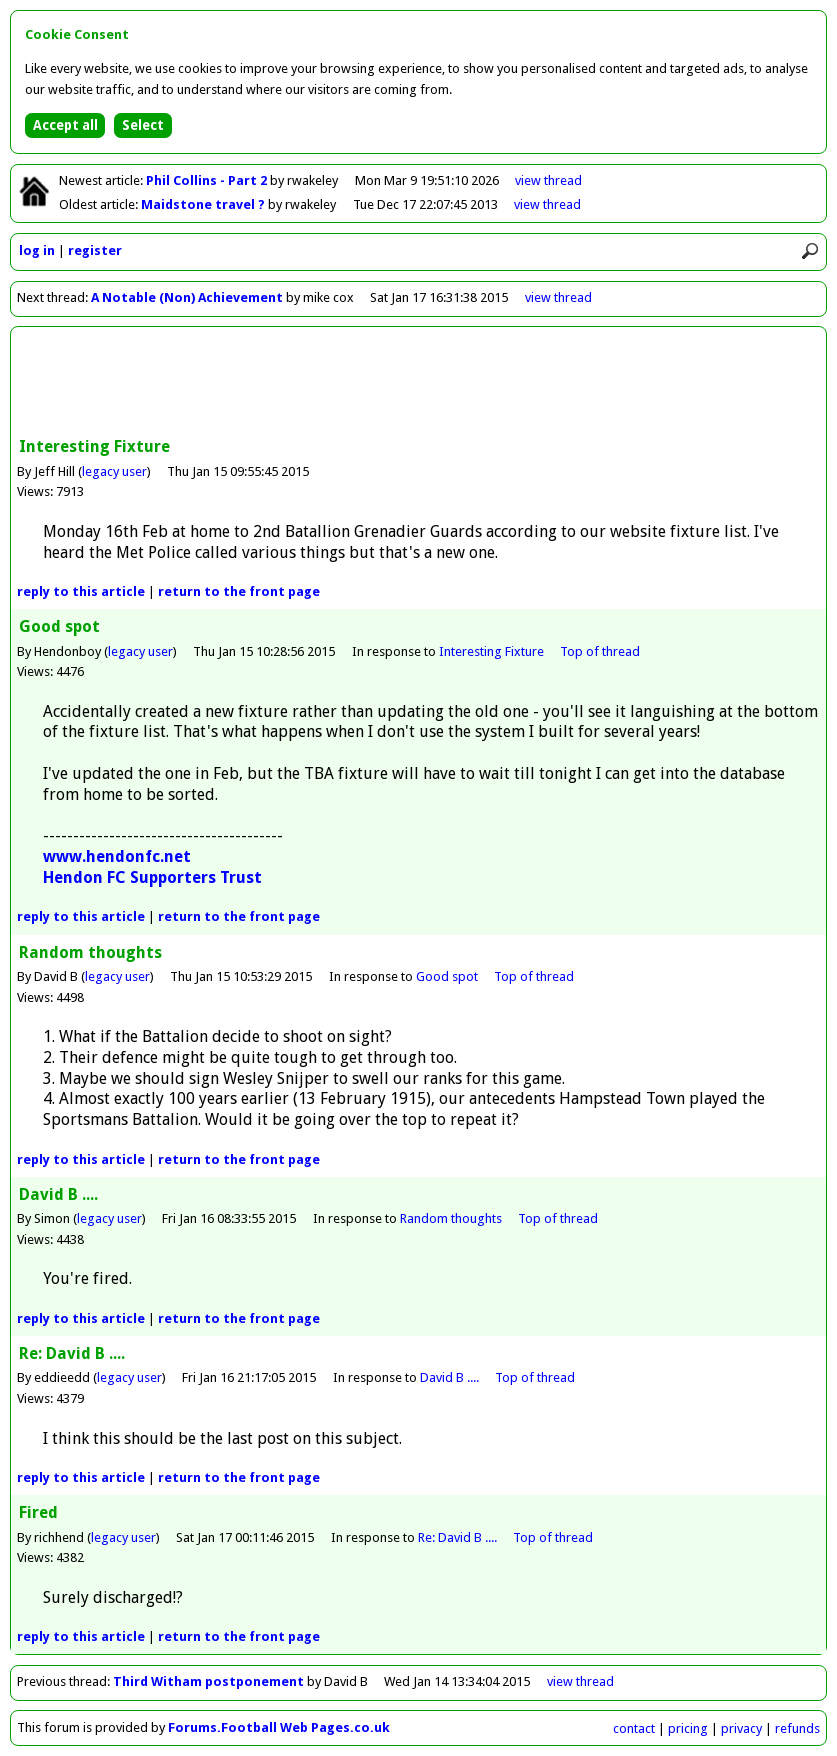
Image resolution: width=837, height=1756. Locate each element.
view (548, 180)
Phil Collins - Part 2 (208, 180)
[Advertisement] (419, 384)
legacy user (114, 471)
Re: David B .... (457, 1537)
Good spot (447, 976)
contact (634, 1728)
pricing (688, 1728)
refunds (797, 1728)
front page (239, 591)
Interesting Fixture (491, 651)
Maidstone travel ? (204, 204)
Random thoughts (451, 1218)
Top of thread (600, 651)
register (95, 250)
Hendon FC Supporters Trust (152, 877)
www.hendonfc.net (117, 856)
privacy (741, 1728)
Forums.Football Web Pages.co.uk (279, 1727)
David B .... (449, 1377)
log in (37, 250)
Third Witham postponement (208, 1681)
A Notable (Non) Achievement (187, 297)
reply (81, 591)
